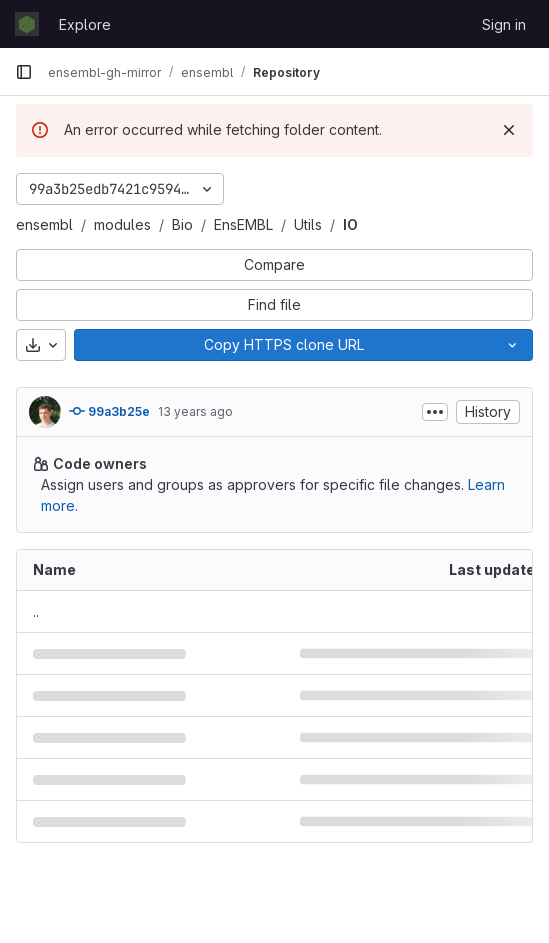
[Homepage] (27, 24)
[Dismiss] (509, 130)
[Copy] (283, 345)
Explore (85, 24)
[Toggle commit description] (435, 412)
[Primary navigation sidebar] (24, 72)
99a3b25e (109, 411)
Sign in (504, 24)
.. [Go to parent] (36, 611)
